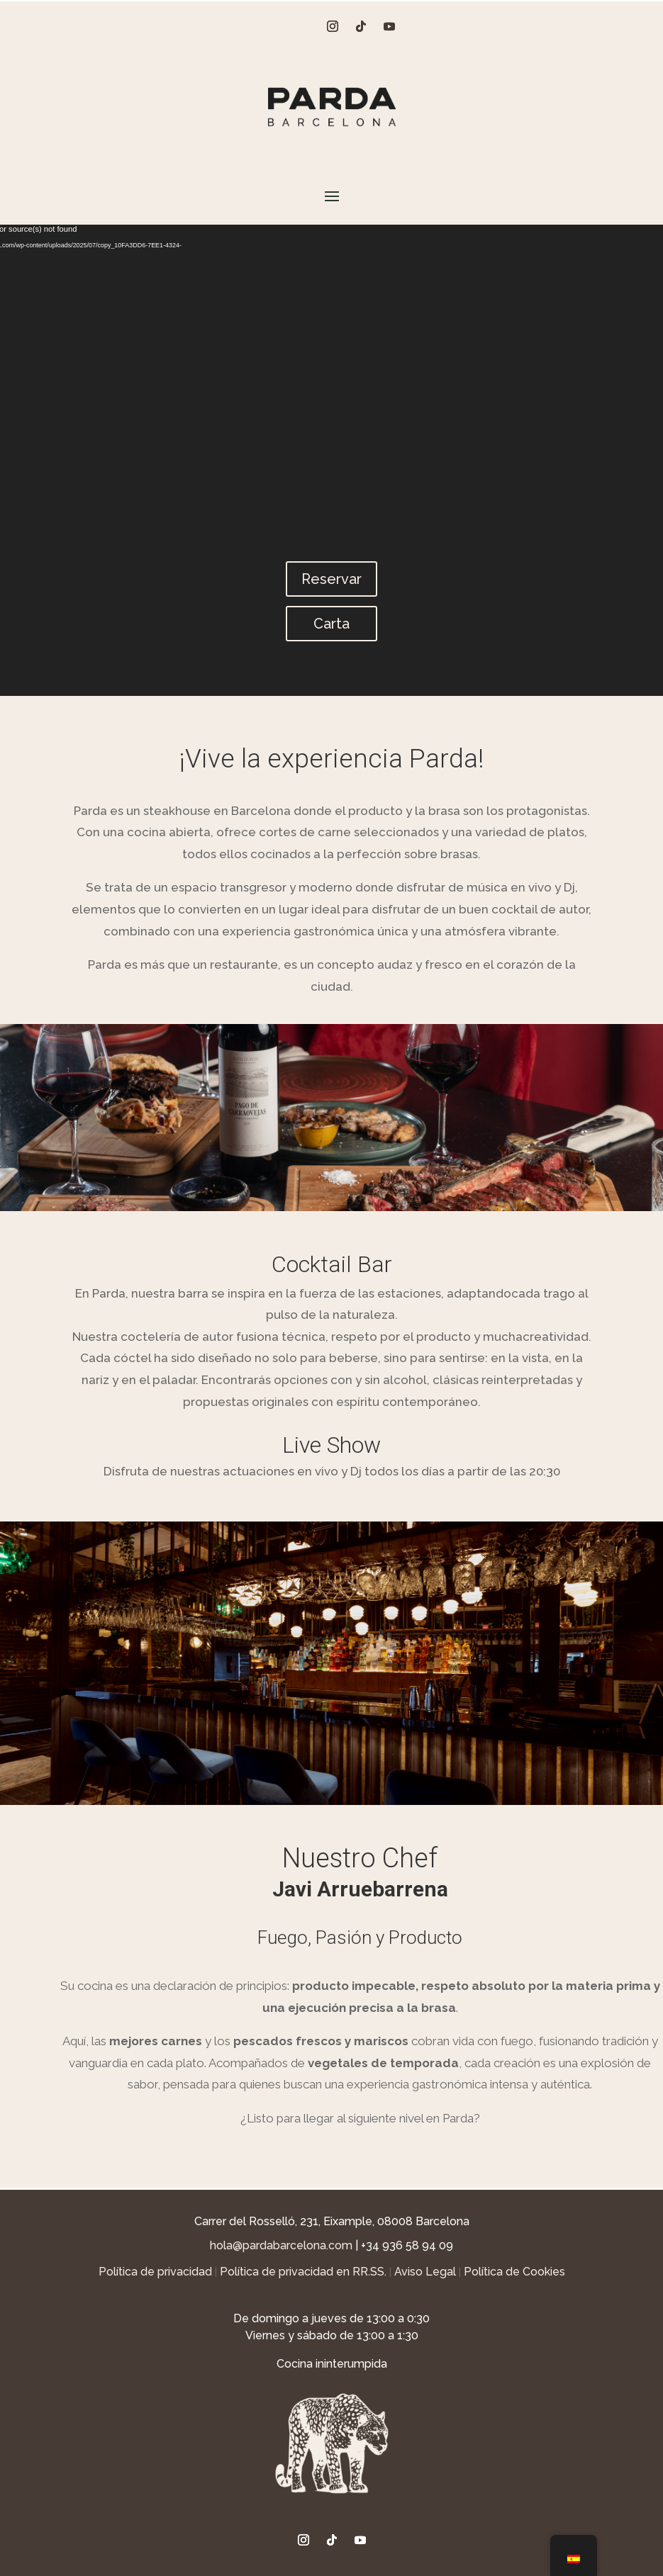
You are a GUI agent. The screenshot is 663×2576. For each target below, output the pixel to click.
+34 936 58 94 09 (407, 2245)
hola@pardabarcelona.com (281, 2245)
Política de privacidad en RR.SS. (303, 2271)
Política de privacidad (155, 2271)
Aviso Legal (425, 2271)
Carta (331, 623)
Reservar (331, 578)
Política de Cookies (514, 2271)
